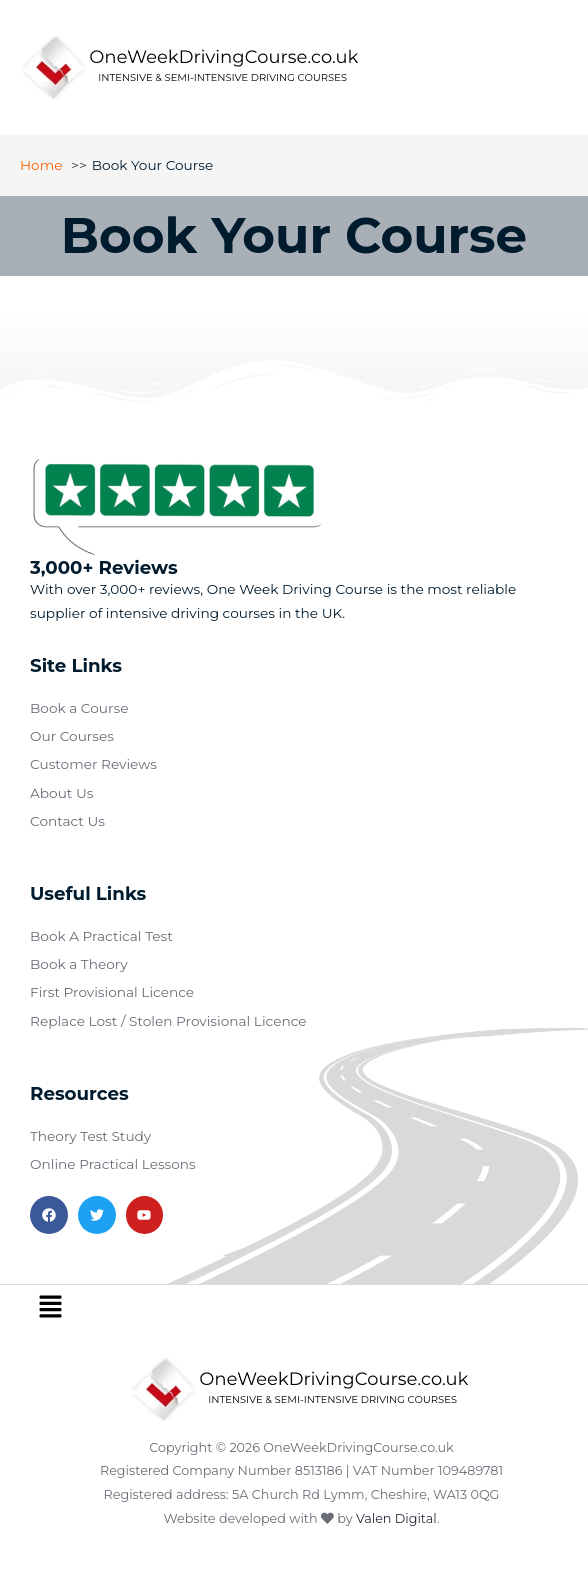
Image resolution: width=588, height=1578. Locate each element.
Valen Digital (396, 1518)
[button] (50, 1308)
